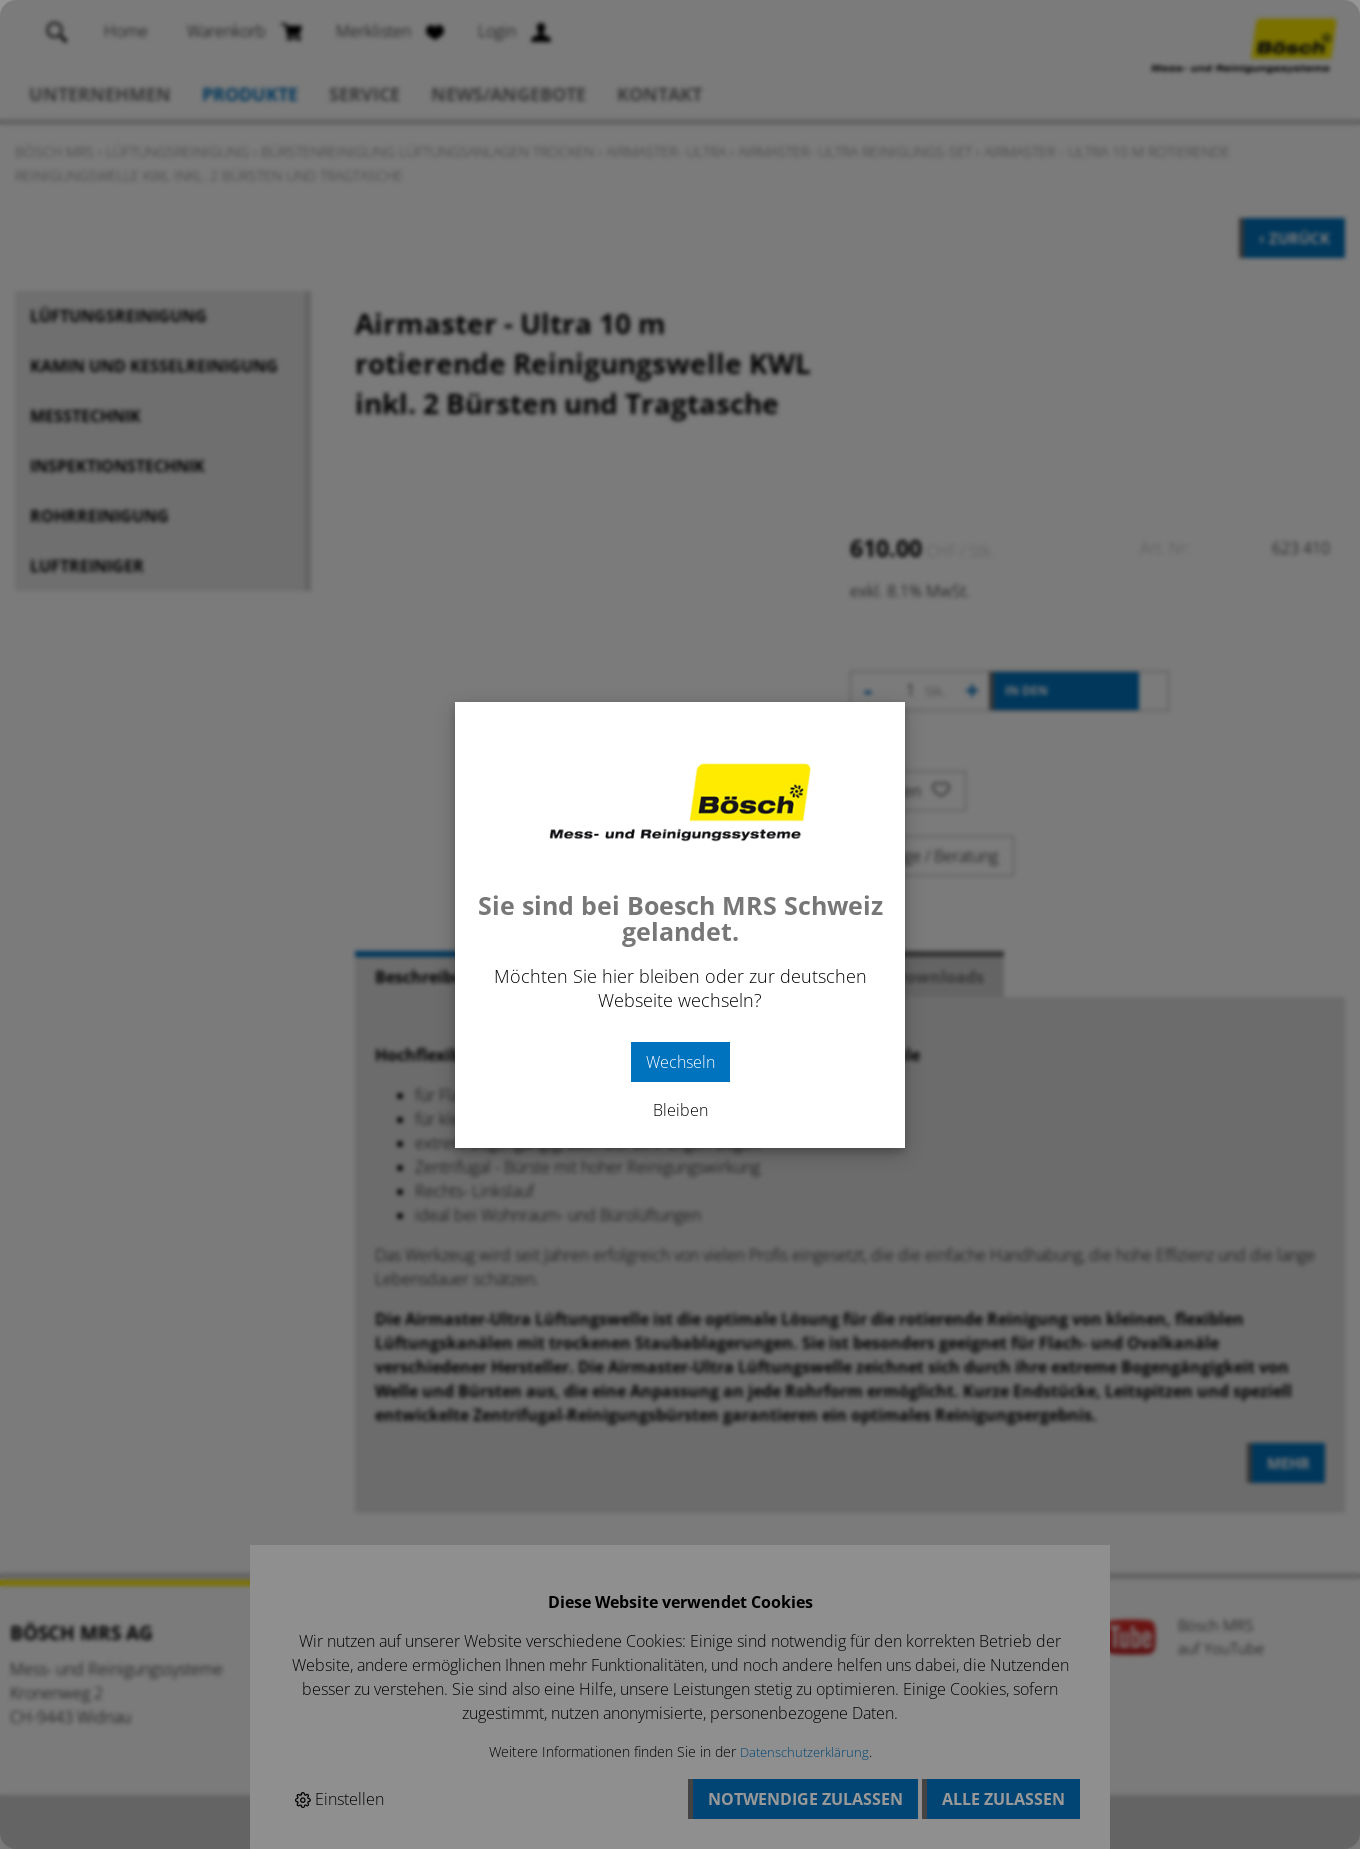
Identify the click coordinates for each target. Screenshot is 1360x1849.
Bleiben (680, 1110)
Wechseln (680, 1062)
